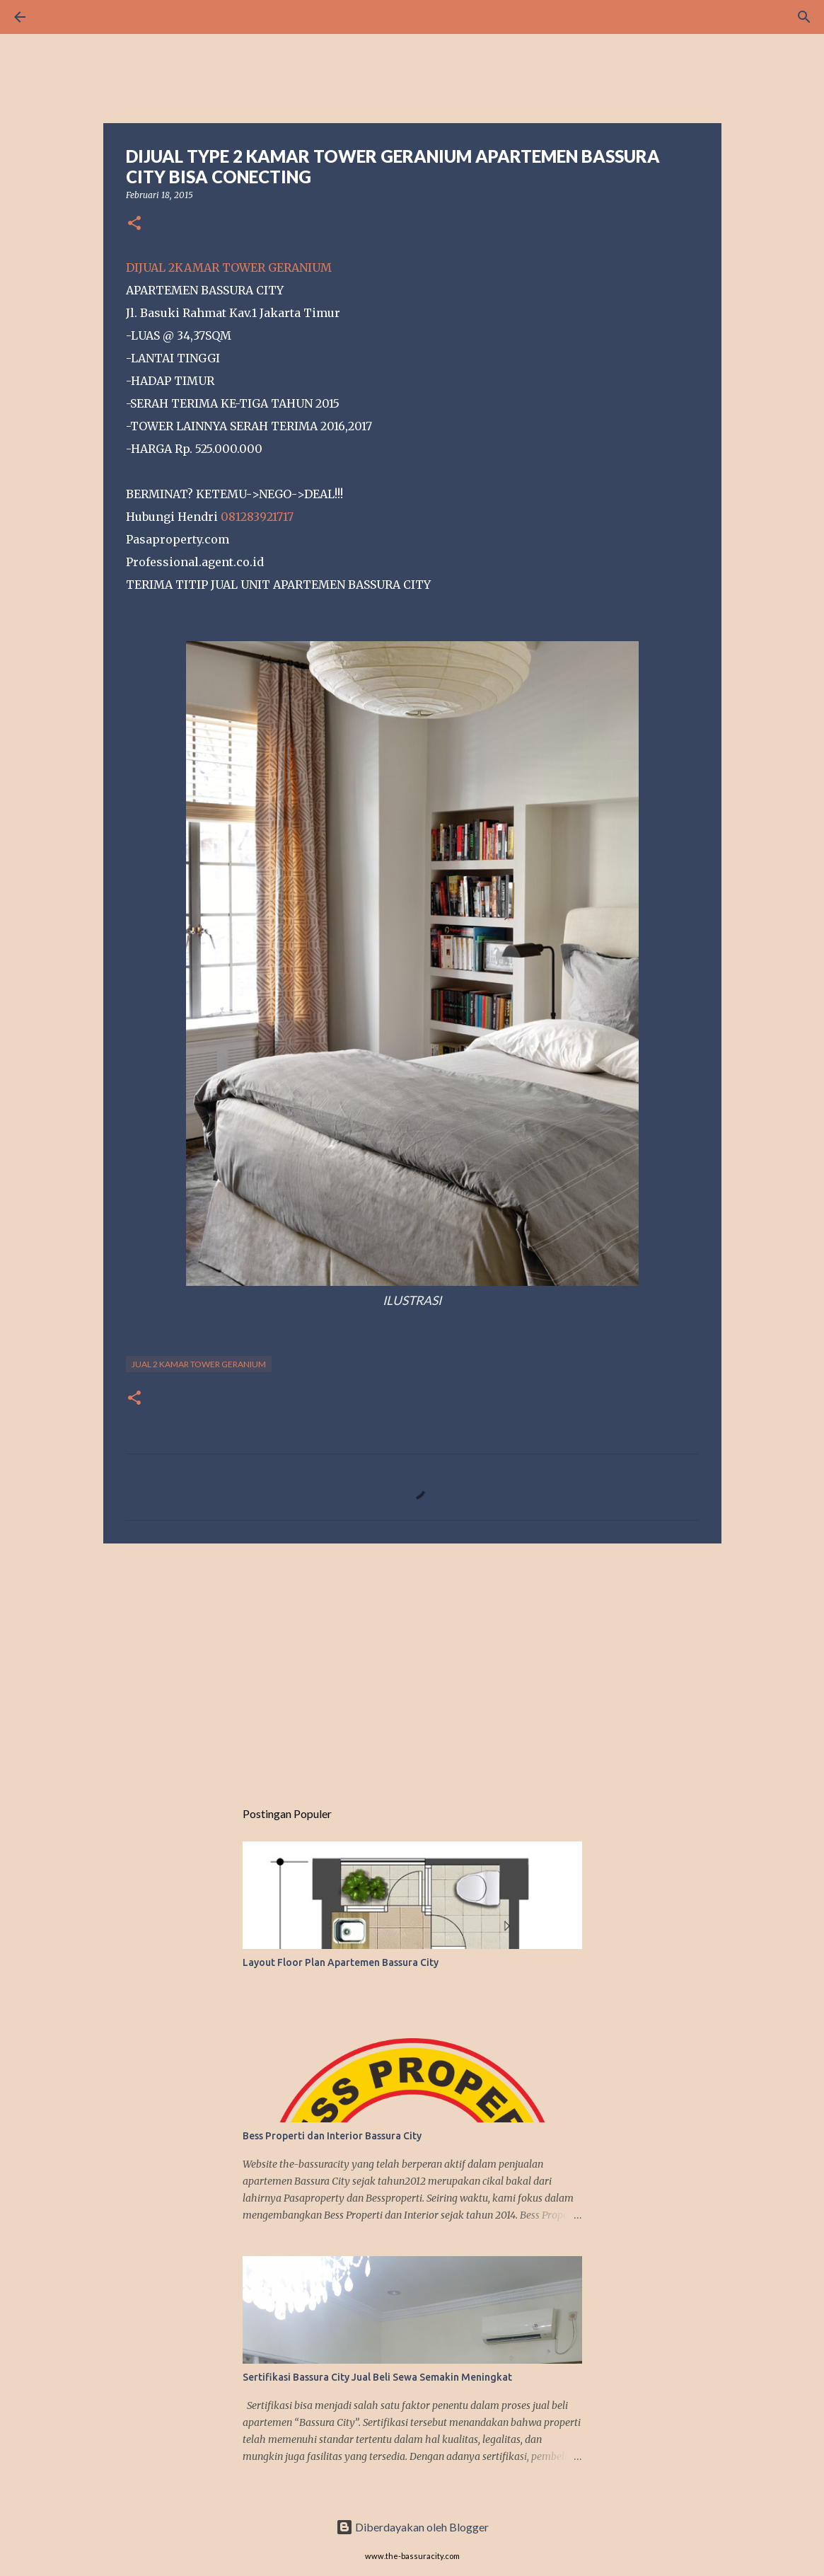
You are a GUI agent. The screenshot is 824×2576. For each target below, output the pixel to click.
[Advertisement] (412, 1664)
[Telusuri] (59, 17)
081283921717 (257, 517)
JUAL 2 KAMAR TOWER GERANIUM (199, 1364)
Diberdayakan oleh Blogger (412, 2527)
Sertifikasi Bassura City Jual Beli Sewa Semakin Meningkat (377, 2377)
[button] (134, 224)
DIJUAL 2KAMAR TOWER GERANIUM (229, 267)
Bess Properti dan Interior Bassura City (332, 2135)
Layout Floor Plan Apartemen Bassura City (341, 1962)
